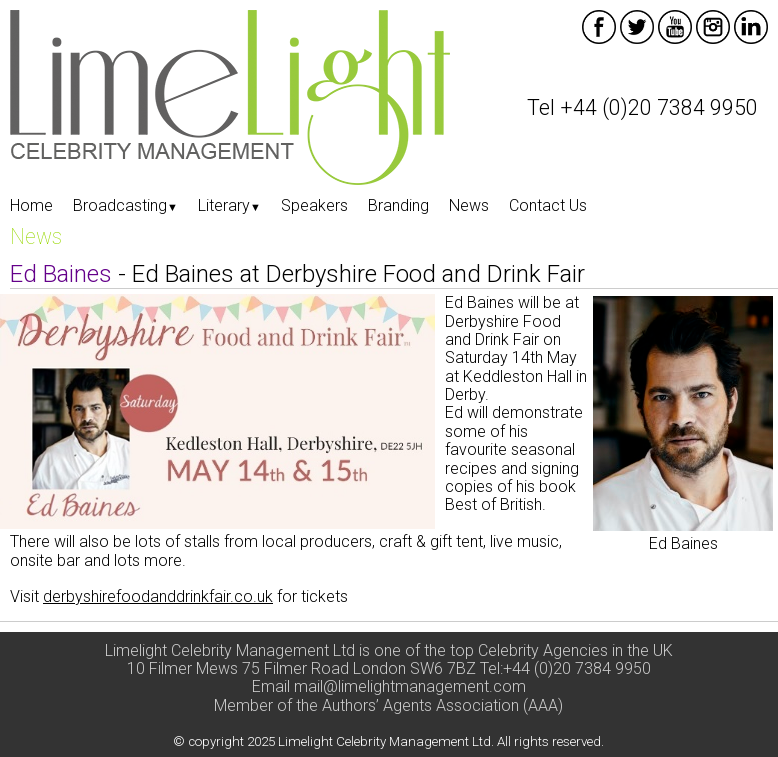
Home (31, 205)
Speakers (314, 205)
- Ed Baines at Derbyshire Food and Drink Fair (297, 274)
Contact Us (548, 205)
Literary (229, 205)
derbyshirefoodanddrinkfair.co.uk (158, 596)
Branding (398, 205)
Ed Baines (683, 543)
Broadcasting (125, 205)
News (469, 205)
